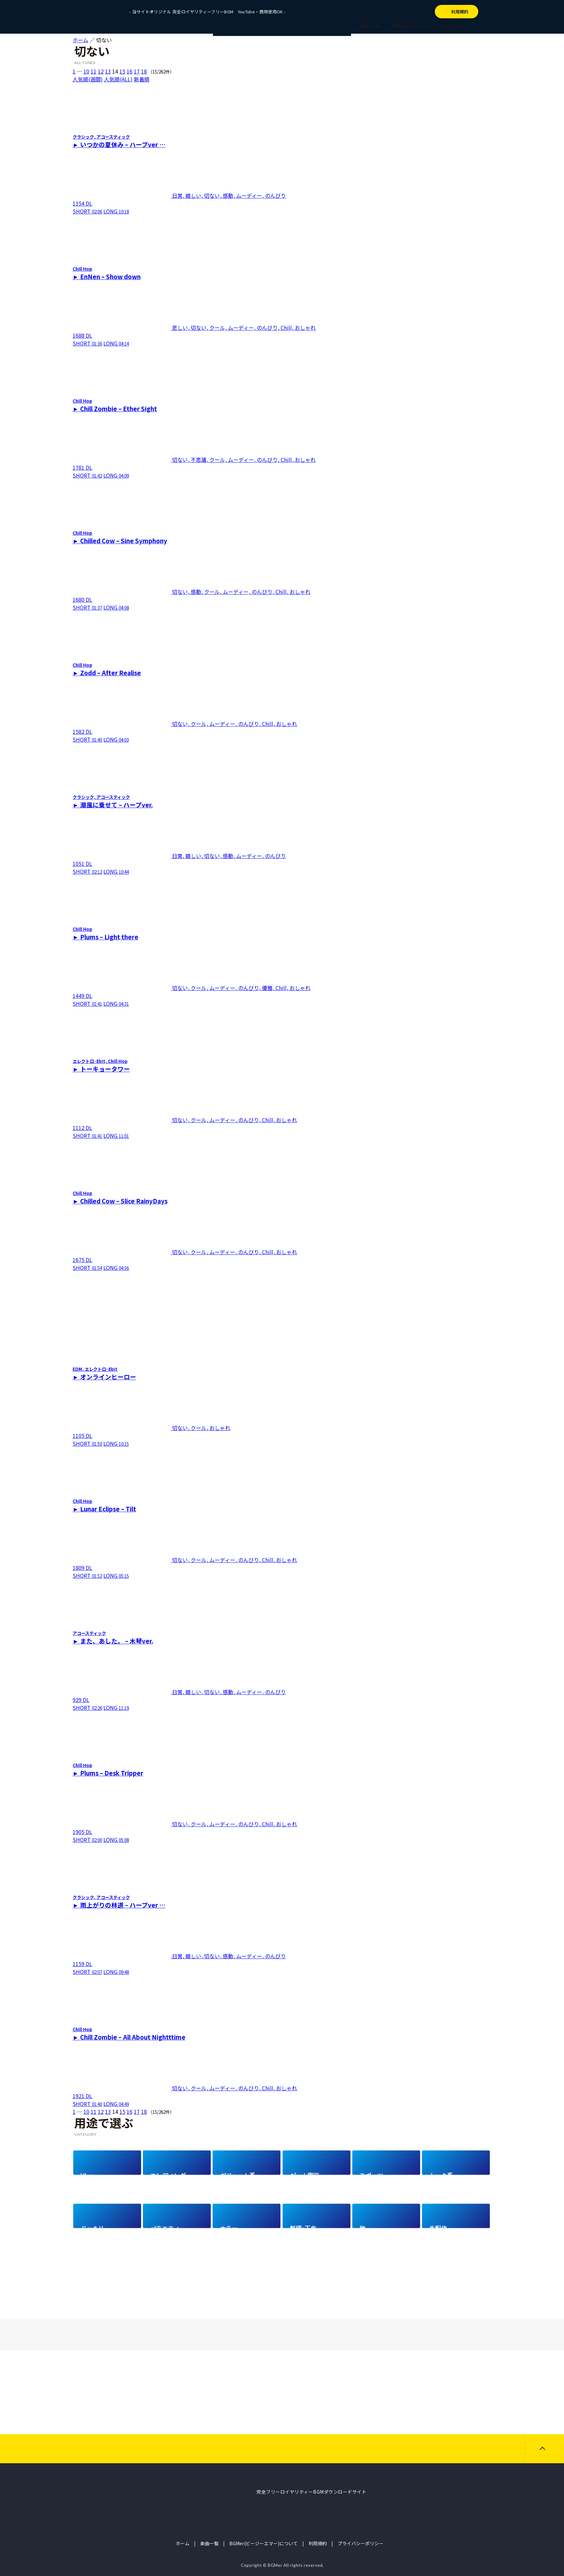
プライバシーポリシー (360, 2543)
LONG (116, 211)
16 (129, 71)
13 (108, 71)
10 (86, 71)
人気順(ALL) (118, 79)
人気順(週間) (88, 79)
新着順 (142, 79)
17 (137, 71)
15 (122, 71)
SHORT (87, 211)
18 (144, 71)
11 (94, 71)
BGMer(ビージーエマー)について (429, 25)
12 (101, 71)
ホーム (340, 25)
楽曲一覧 (370, 25)
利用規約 (317, 2543)
